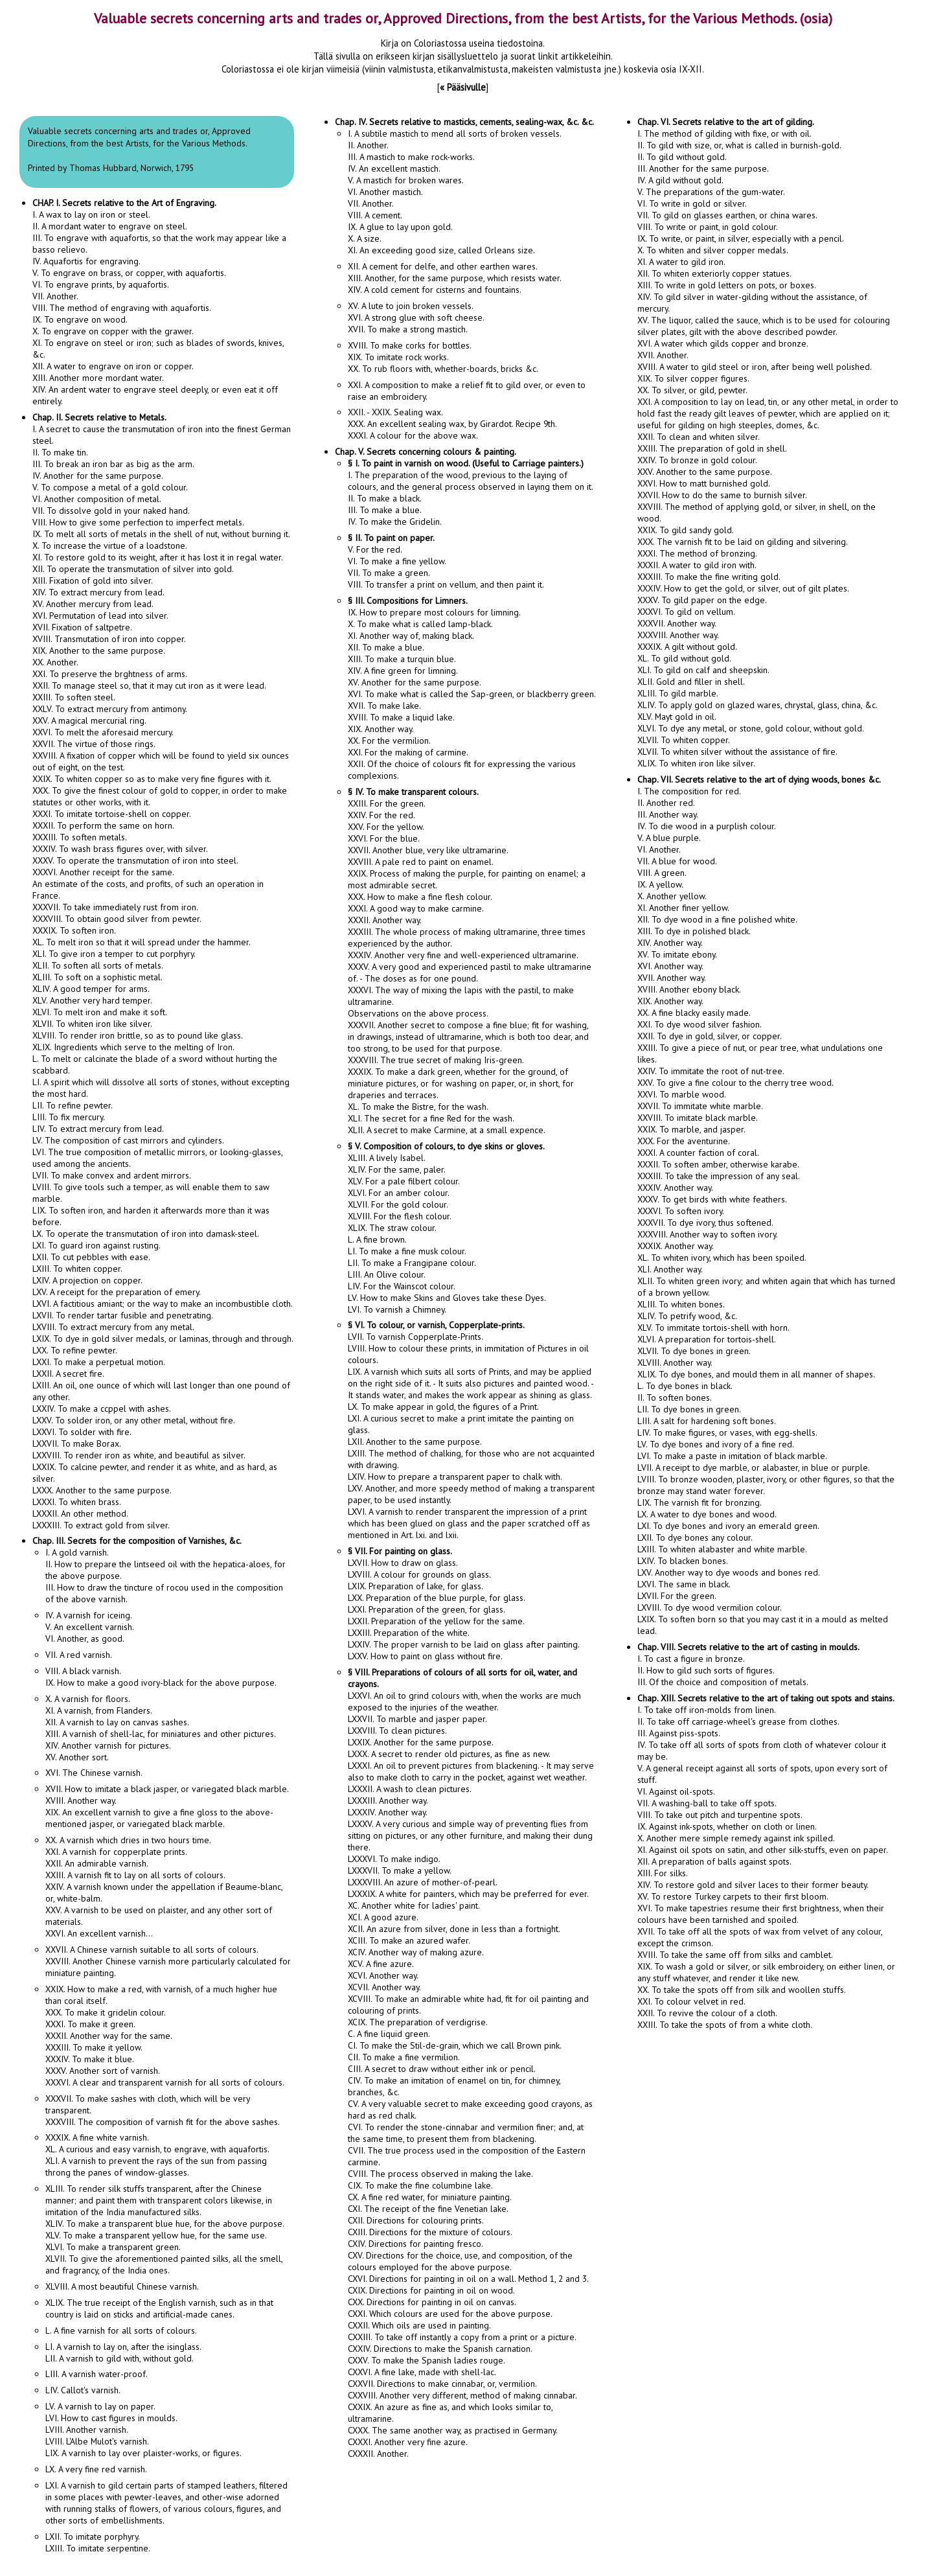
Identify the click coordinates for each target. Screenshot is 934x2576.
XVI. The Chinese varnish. (93, 1772)
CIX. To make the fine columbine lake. (420, 2185)
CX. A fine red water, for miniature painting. (430, 2197)
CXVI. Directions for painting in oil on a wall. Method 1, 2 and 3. (468, 2278)
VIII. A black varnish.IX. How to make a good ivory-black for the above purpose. (161, 1676)
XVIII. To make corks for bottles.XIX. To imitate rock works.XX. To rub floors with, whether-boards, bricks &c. (443, 356)
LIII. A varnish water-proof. (96, 2374)
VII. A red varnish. (78, 1655)
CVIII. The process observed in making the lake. (440, 2173)
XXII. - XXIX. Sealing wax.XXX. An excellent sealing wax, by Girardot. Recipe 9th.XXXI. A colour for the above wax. (452, 423)
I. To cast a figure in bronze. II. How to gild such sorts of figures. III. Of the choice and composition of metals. (748, 1664)
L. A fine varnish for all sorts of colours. (121, 2330)
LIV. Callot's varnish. (82, 2390)
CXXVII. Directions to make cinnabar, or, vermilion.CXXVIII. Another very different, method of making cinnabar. (462, 2389)
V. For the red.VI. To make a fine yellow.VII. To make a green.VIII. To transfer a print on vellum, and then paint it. (446, 561)
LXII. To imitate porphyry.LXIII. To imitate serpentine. (97, 2542)
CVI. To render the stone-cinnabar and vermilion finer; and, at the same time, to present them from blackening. (466, 2133)
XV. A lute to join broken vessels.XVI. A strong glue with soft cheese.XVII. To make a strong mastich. (416, 317)
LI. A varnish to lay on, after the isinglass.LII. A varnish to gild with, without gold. (123, 2352)
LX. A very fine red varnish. (96, 2469)
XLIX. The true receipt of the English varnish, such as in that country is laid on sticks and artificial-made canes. (159, 2308)
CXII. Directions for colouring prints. (416, 2220)
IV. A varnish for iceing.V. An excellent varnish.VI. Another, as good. (89, 1626)
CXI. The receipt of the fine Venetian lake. (428, 2208)
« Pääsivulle (463, 87)
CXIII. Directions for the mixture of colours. (430, 2232)
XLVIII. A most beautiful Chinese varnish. (122, 2286)
